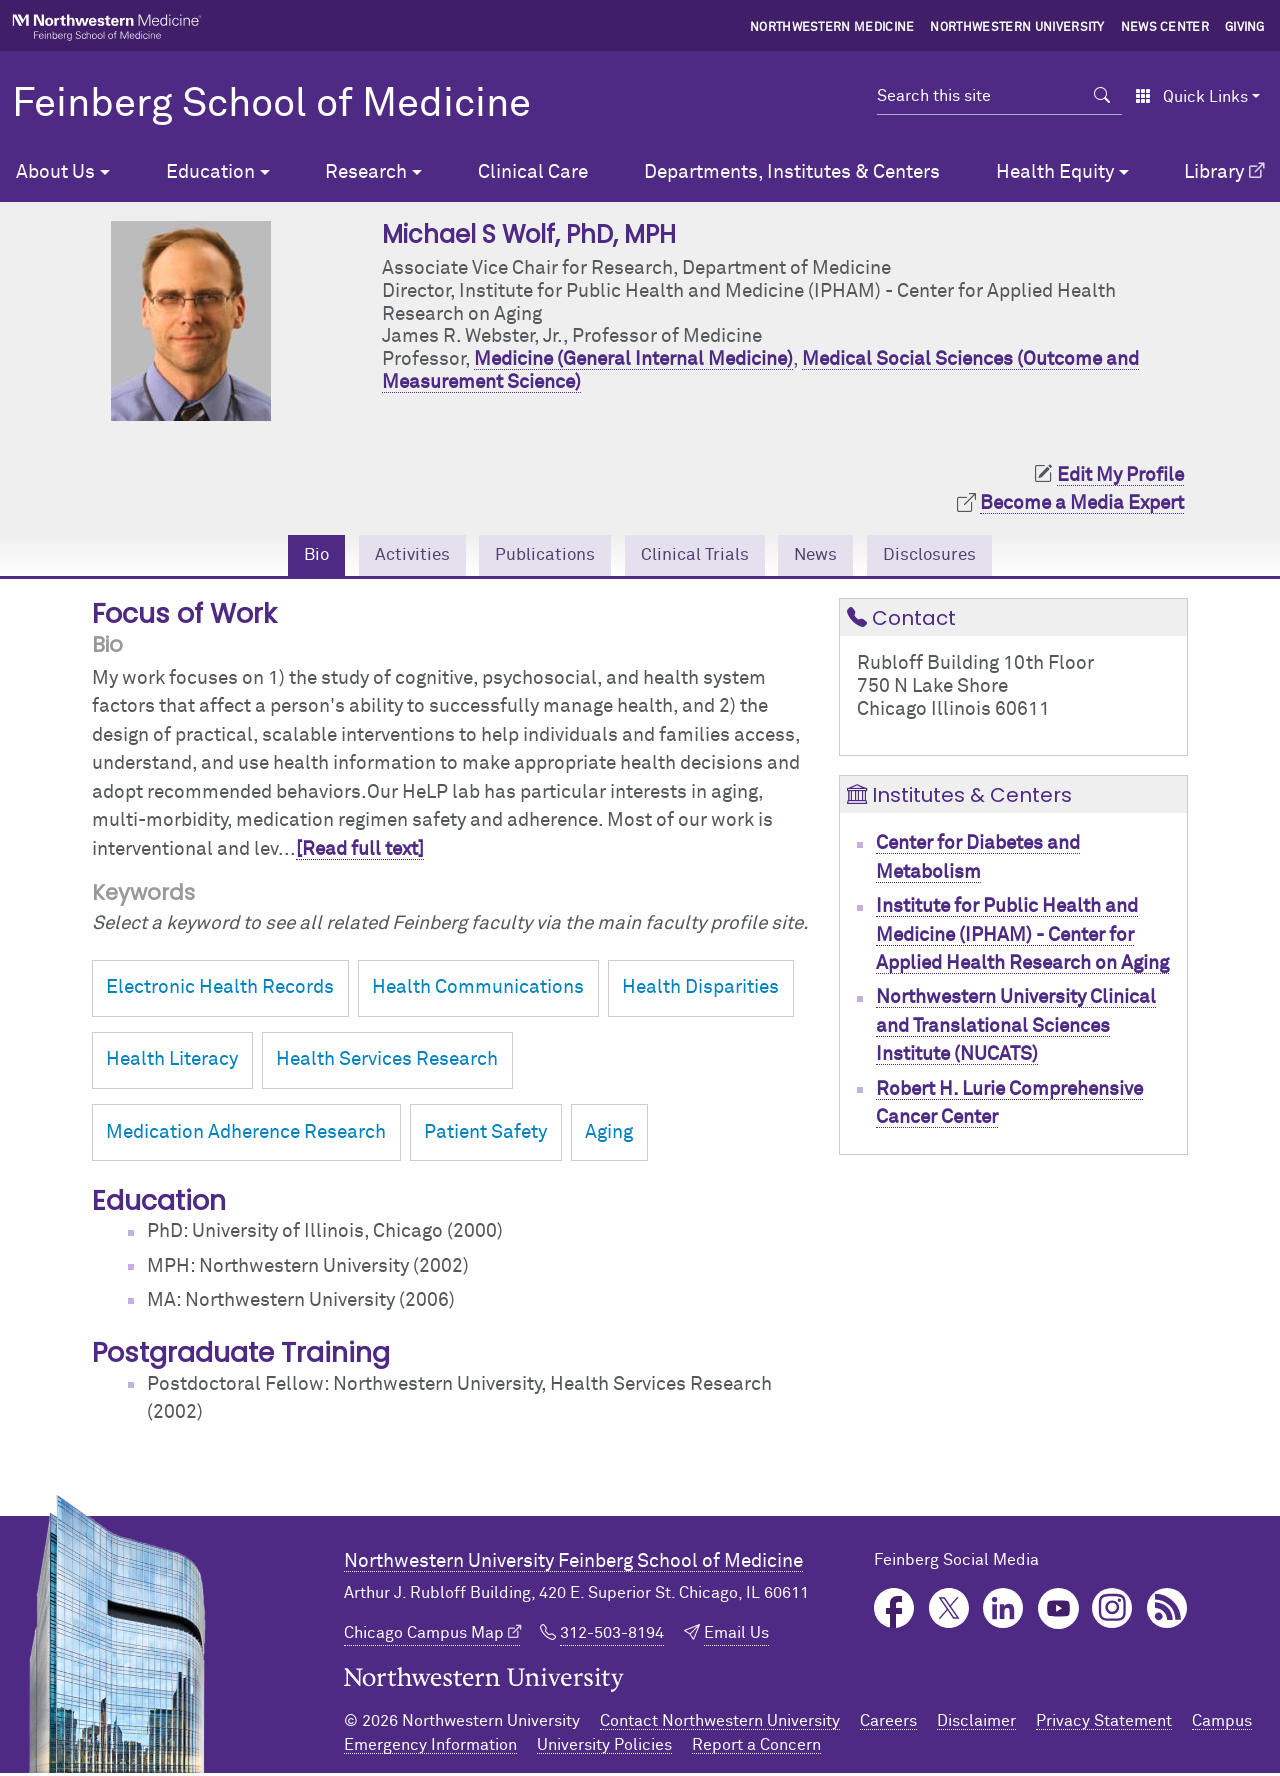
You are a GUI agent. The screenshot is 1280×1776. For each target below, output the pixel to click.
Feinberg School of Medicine (271, 105)
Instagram (1112, 1611)
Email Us (736, 1636)
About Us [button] (55, 172)
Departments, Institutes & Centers (792, 172)
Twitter (949, 1611)
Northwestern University (1017, 28)
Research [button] (366, 172)
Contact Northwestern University (720, 1724)
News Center (1165, 28)
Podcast (1167, 1611)
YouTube (1058, 1611)
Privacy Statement (1104, 1724)
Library (1214, 172)
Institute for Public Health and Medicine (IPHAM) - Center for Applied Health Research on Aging (1022, 938)
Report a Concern (756, 1748)
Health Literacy (172, 1062)
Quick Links (1191, 97)
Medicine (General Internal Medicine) (633, 359)
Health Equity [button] (1055, 172)
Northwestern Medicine (832, 28)
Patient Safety (485, 1135)
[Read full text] (360, 852)
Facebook (894, 1611)
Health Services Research (387, 1062)
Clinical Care (533, 172)
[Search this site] (979, 96)
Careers (888, 1724)
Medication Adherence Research (246, 1135)
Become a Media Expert (1082, 503)
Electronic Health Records (220, 990)
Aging (609, 1135)
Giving (1245, 28)
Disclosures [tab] (950, 556)
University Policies (604, 1748)
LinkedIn (1003, 1611)
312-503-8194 (612, 1636)
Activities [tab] (394, 556)
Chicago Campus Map (424, 1636)
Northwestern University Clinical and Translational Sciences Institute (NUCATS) (1016, 1029)
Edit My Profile (1120, 475)
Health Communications (478, 990)
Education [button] (210, 172)
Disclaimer (976, 1724)
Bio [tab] (292, 556)
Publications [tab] (536, 556)
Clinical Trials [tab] (697, 556)
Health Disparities (700, 990)
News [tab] (827, 556)
